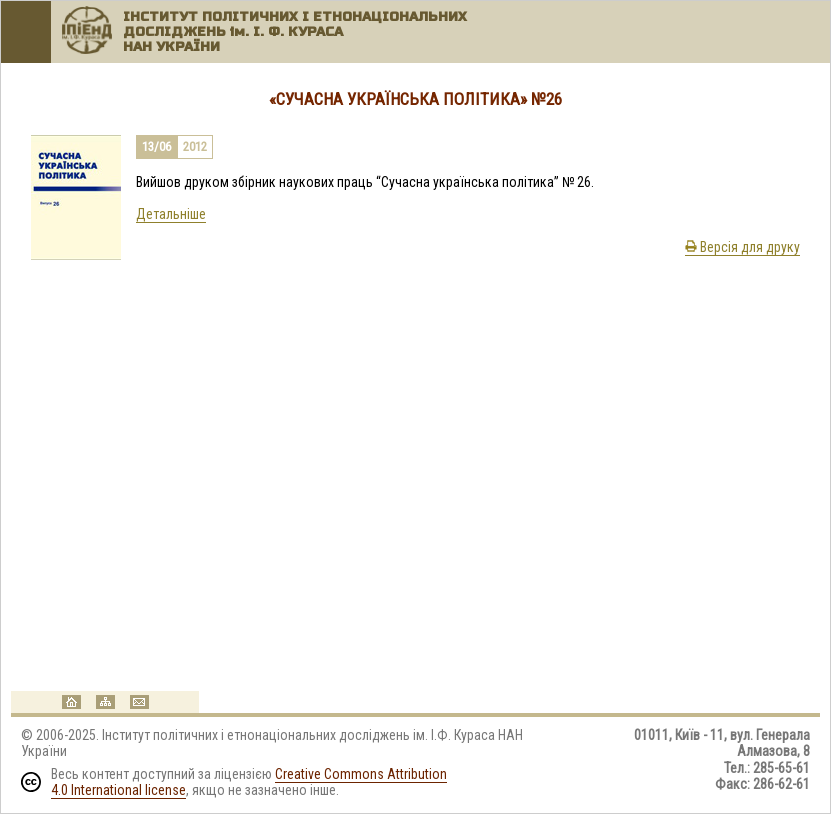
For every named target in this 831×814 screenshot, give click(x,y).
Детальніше (171, 214)
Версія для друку (742, 247)
